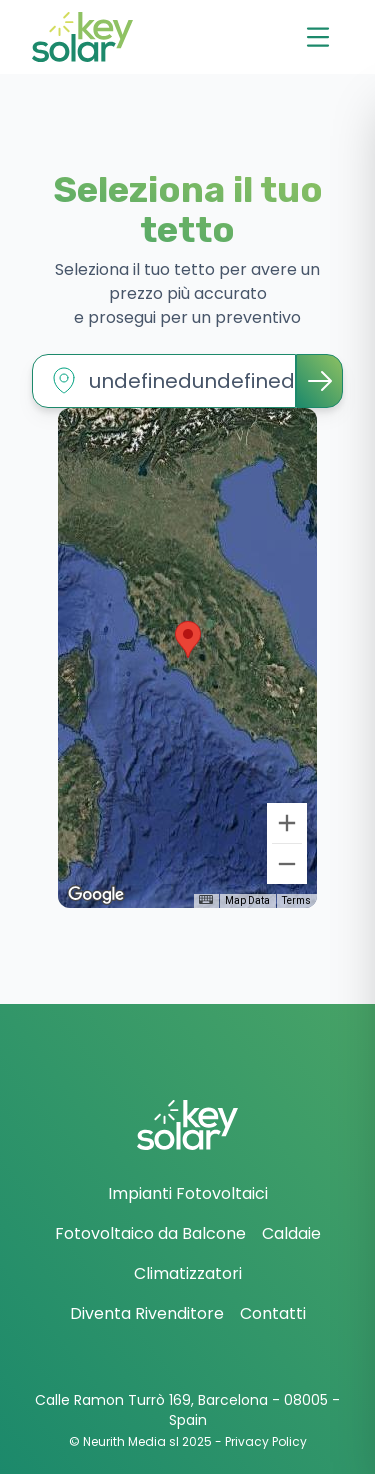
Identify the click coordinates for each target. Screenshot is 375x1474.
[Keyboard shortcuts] (206, 899)
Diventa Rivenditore (147, 1313)
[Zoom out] (287, 864)
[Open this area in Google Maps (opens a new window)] (96, 895)
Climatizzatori (188, 1273)
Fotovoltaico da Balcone (150, 1233)
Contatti (273, 1313)
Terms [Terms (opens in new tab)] (296, 900)
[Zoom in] (287, 823)
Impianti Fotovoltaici (188, 1193)
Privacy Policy (266, 1441)
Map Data (247, 900)
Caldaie (291, 1233)
